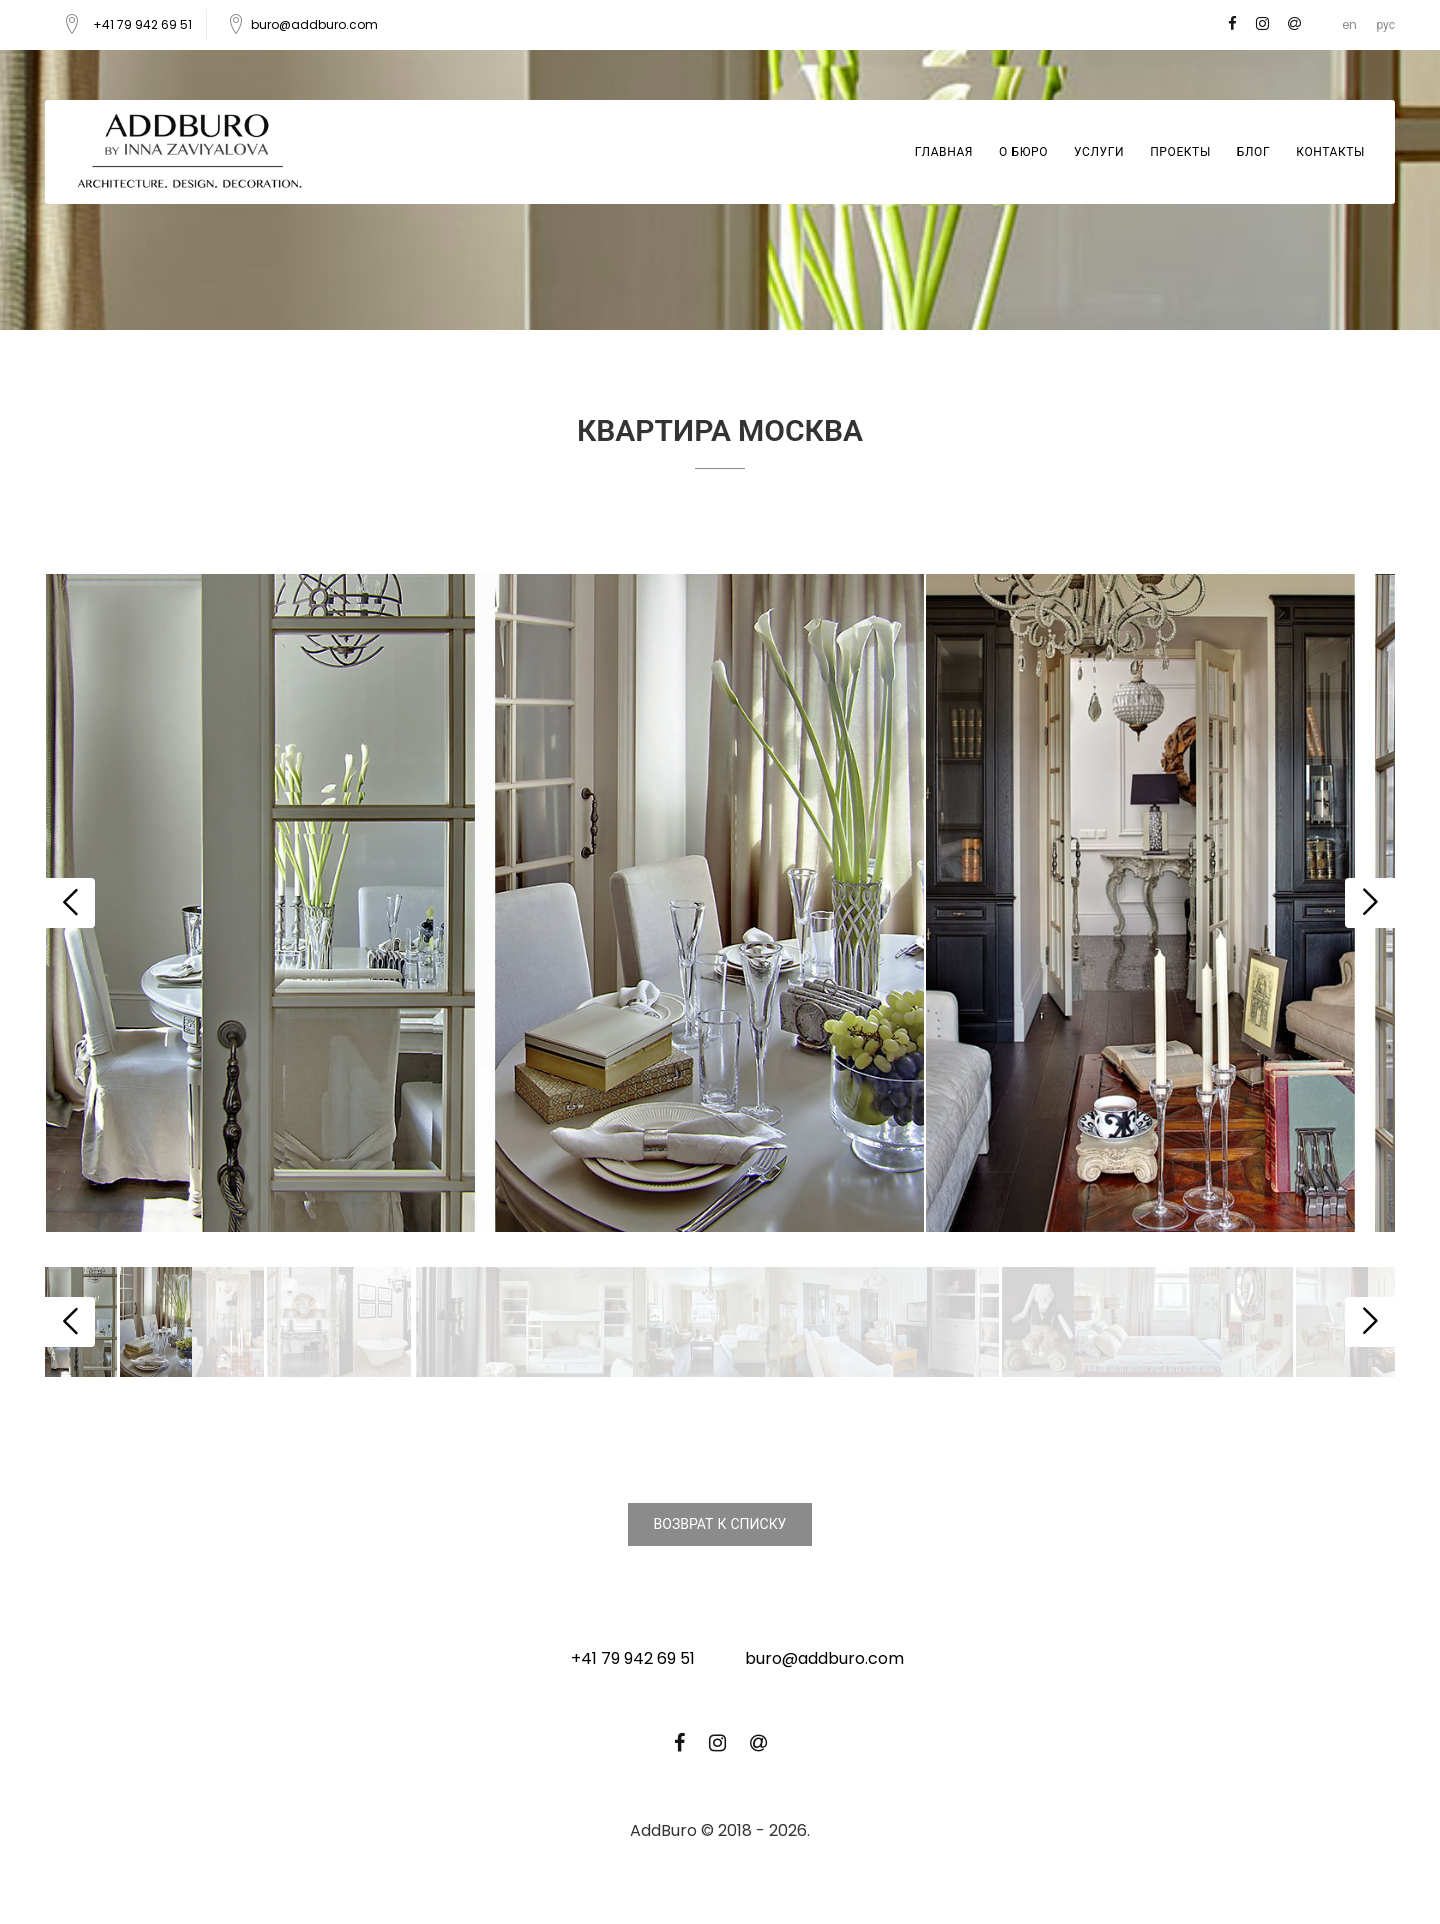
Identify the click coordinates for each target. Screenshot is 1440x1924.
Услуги (1099, 151)
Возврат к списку (720, 1524)
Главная (944, 151)
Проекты (1180, 151)
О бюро (1023, 151)
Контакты (1330, 151)
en (1349, 24)
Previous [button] (70, 903)
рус (1385, 24)
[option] (485, 903)
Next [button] (1370, 903)
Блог (1253, 151)
